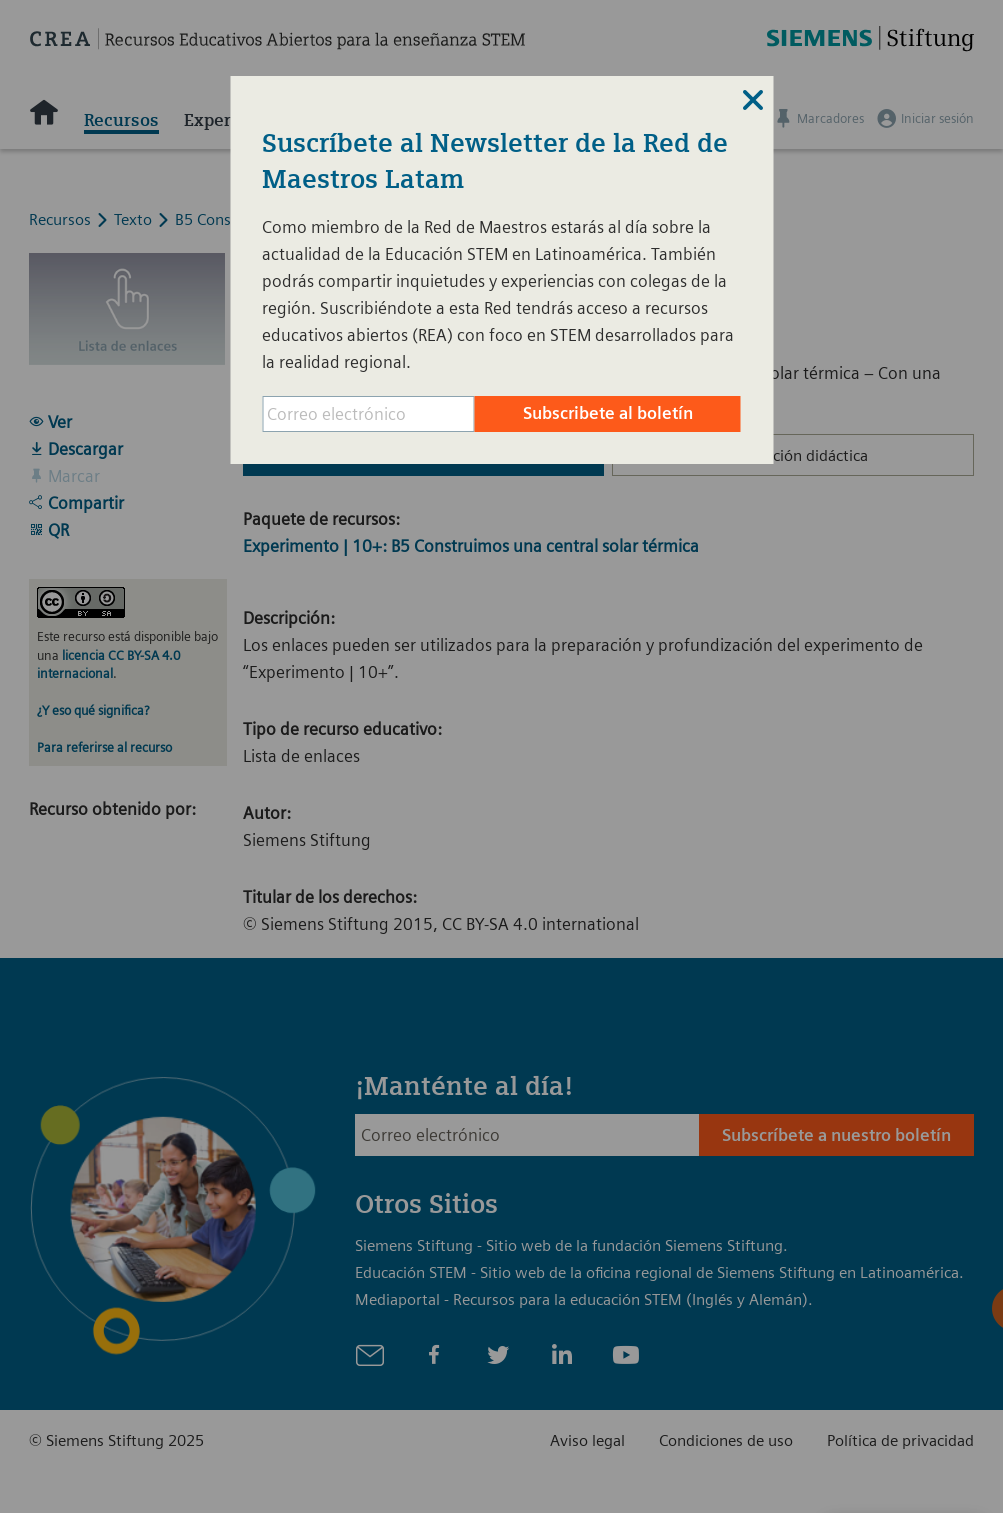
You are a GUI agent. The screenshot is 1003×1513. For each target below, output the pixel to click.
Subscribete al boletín (608, 413)
